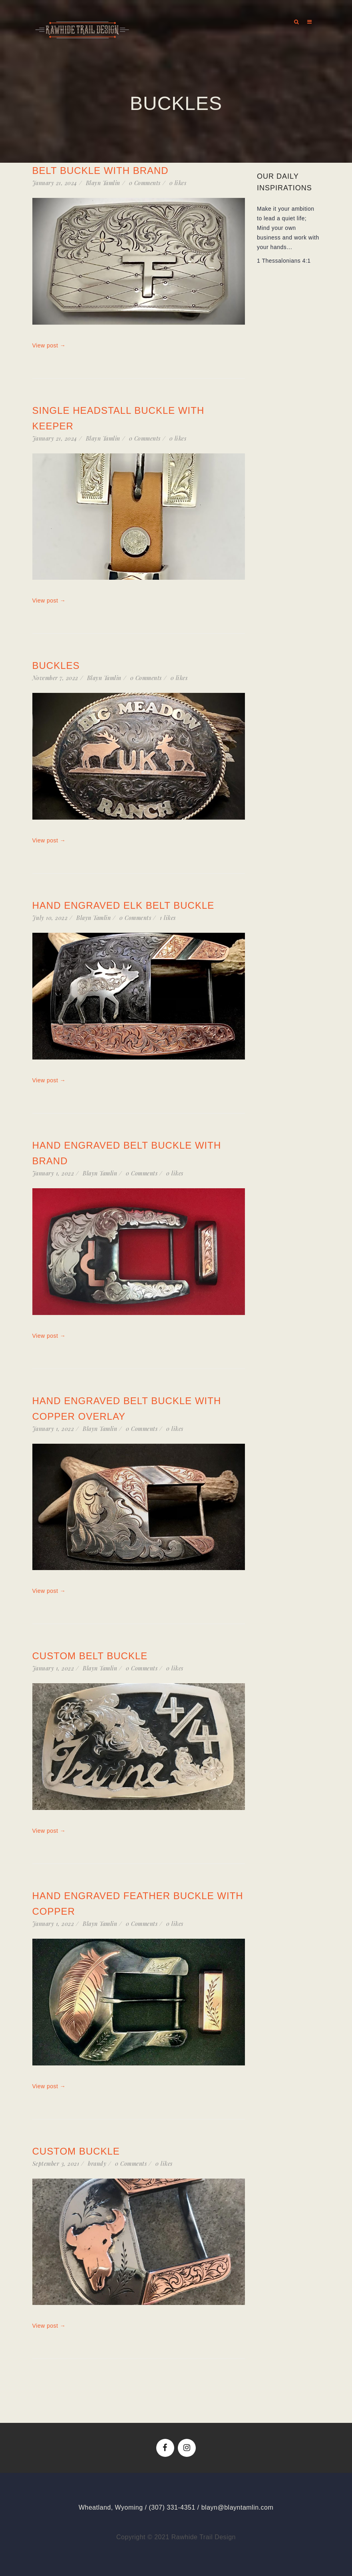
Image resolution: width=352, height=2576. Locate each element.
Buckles (56, 665)
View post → (49, 345)
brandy (97, 2163)
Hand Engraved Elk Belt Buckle (123, 905)
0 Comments (145, 183)
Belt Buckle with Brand (100, 170)
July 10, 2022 (50, 918)
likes (178, 183)
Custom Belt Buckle (90, 1655)
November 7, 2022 (55, 678)
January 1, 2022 (53, 1173)
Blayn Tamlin (103, 183)
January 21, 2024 (54, 183)
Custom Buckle (76, 2151)
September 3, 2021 (56, 2163)
